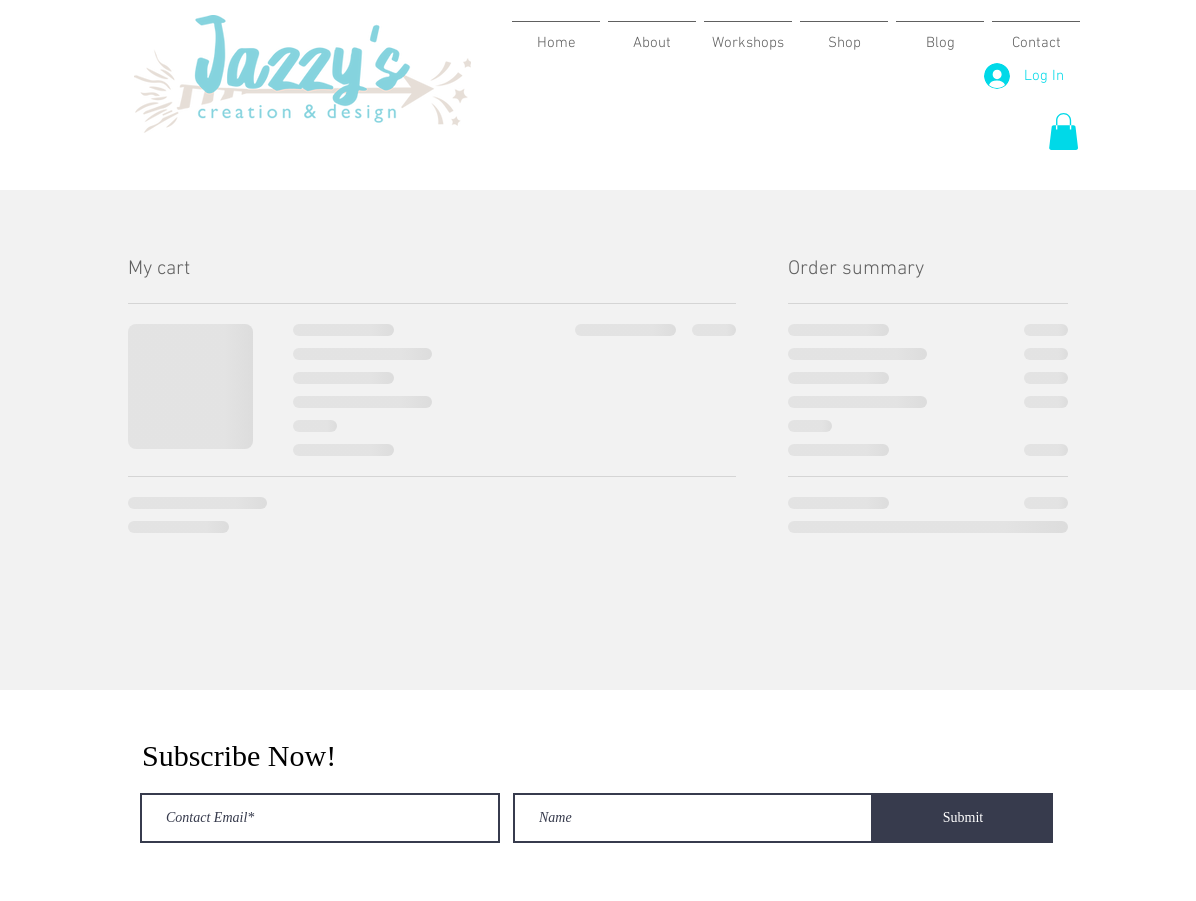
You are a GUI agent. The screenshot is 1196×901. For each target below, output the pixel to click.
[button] (1063, 131)
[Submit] (963, 818)
